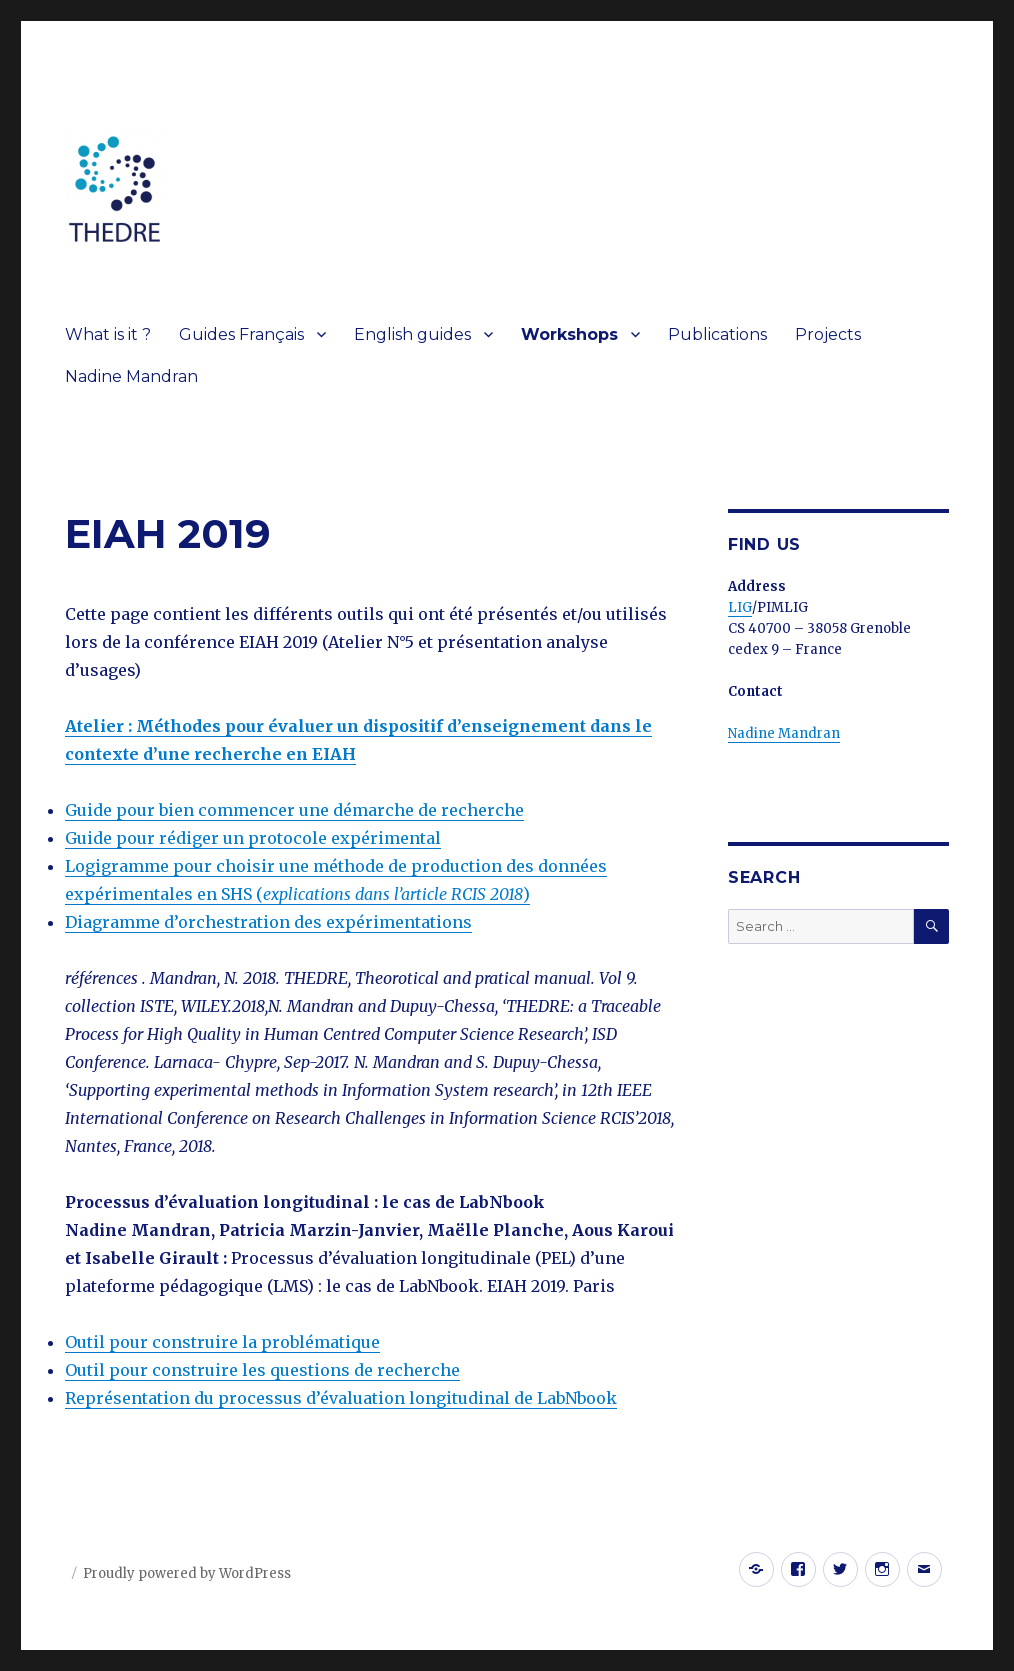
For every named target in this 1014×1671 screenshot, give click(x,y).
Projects (828, 334)
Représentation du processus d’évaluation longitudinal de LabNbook (341, 1398)
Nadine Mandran (131, 376)
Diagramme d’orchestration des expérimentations (268, 922)
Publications (717, 334)
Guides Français (241, 334)
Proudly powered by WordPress (187, 1573)
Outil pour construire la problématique (222, 1342)
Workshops (569, 334)
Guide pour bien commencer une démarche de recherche (294, 810)
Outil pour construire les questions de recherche (262, 1370)
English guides (412, 334)
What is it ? (108, 334)
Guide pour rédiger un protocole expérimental (253, 838)
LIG (740, 607)
